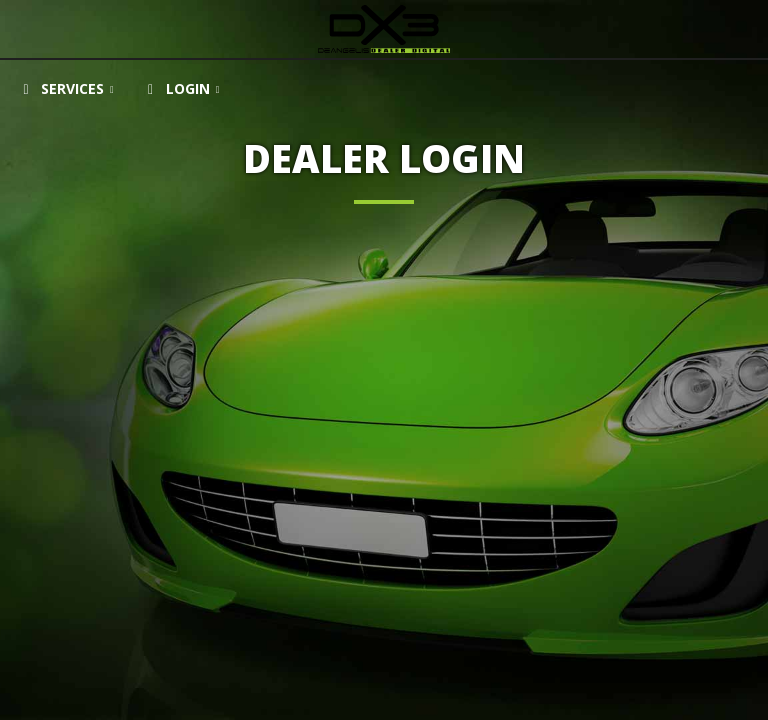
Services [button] (57, 88)
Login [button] (173, 88)
